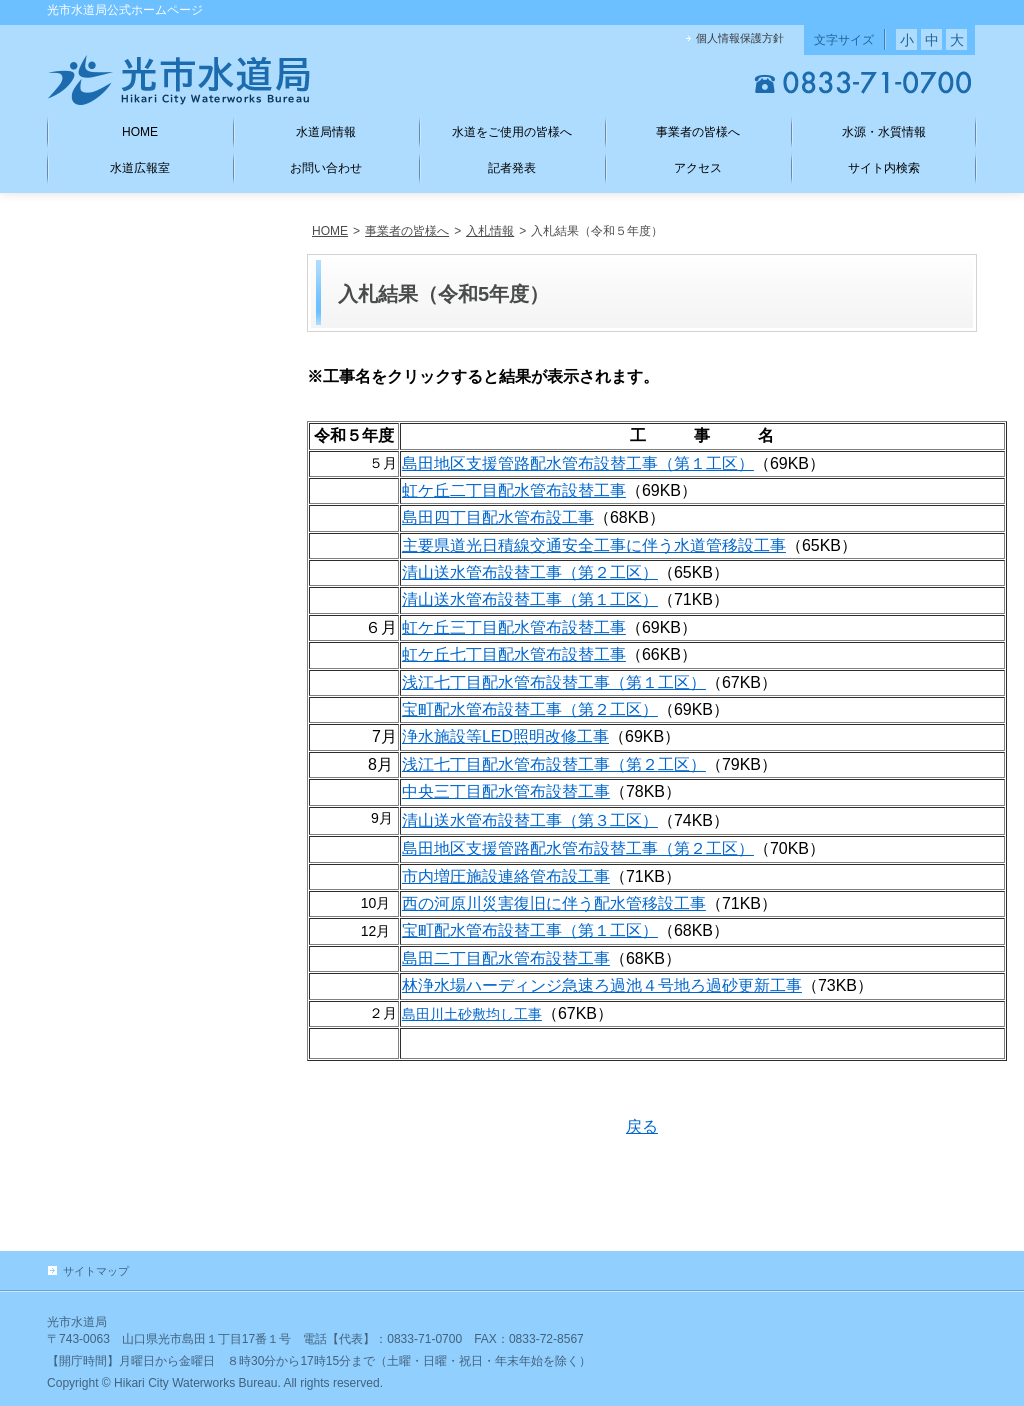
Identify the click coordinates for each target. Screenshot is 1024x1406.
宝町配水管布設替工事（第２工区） (530, 709)
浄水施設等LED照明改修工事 (505, 736)
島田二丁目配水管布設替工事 (506, 958)
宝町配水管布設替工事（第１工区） (530, 930)
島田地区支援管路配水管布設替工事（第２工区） (578, 848)
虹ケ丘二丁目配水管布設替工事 (514, 490)
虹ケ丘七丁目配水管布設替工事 (514, 654)
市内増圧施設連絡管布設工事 (506, 876)
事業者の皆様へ (407, 231)
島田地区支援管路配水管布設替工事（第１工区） (578, 463)
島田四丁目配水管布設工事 (498, 517)
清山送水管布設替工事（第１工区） (530, 599)
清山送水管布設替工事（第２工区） (530, 572)
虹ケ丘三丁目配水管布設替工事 (514, 627)
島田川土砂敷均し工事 (472, 1014)
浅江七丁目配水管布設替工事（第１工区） (554, 682)
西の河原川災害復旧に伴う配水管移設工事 (554, 903)
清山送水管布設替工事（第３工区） (530, 820)
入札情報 (490, 231)
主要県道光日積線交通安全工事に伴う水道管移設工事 (594, 545)
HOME (330, 231)
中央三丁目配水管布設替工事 (506, 791)
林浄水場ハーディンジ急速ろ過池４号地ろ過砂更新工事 (602, 985)
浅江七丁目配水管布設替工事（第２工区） (554, 764)
